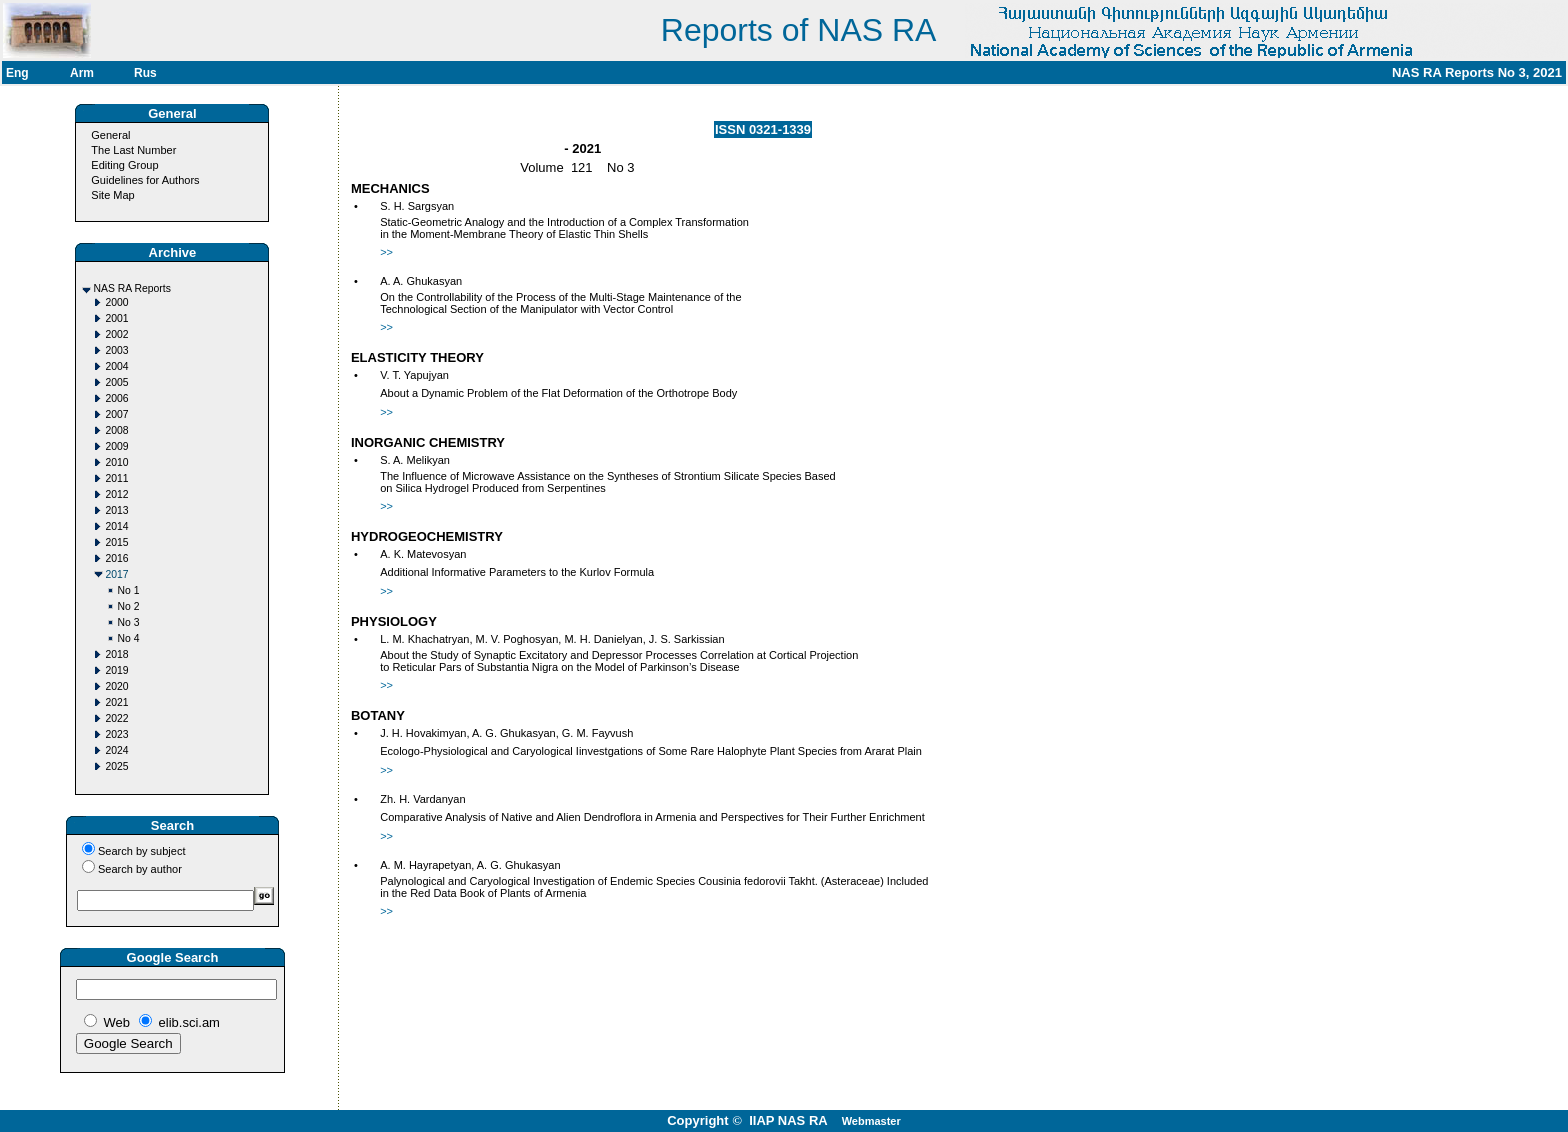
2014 (116, 526)
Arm (82, 73)
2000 (116, 302)
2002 (116, 334)
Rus (145, 73)
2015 (116, 542)
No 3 (128, 622)
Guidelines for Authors (145, 180)
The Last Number (133, 150)
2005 (116, 382)
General (110, 135)
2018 (116, 654)
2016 (116, 558)
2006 (116, 398)
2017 (116, 574)
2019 (116, 670)
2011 (116, 478)
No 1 (128, 590)
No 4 (128, 638)
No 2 (128, 606)
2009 (116, 446)
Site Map (112, 195)
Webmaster (871, 1121)
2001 (116, 318)
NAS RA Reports (131, 288)
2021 (116, 702)
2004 (116, 366)
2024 (116, 750)
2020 (116, 686)
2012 (116, 494)
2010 (116, 462)
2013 (116, 510)
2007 (116, 414)
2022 (116, 718)
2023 (116, 734)
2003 (116, 350)
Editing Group (124, 165)
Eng (17, 73)
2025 (116, 766)
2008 (116, 430)
